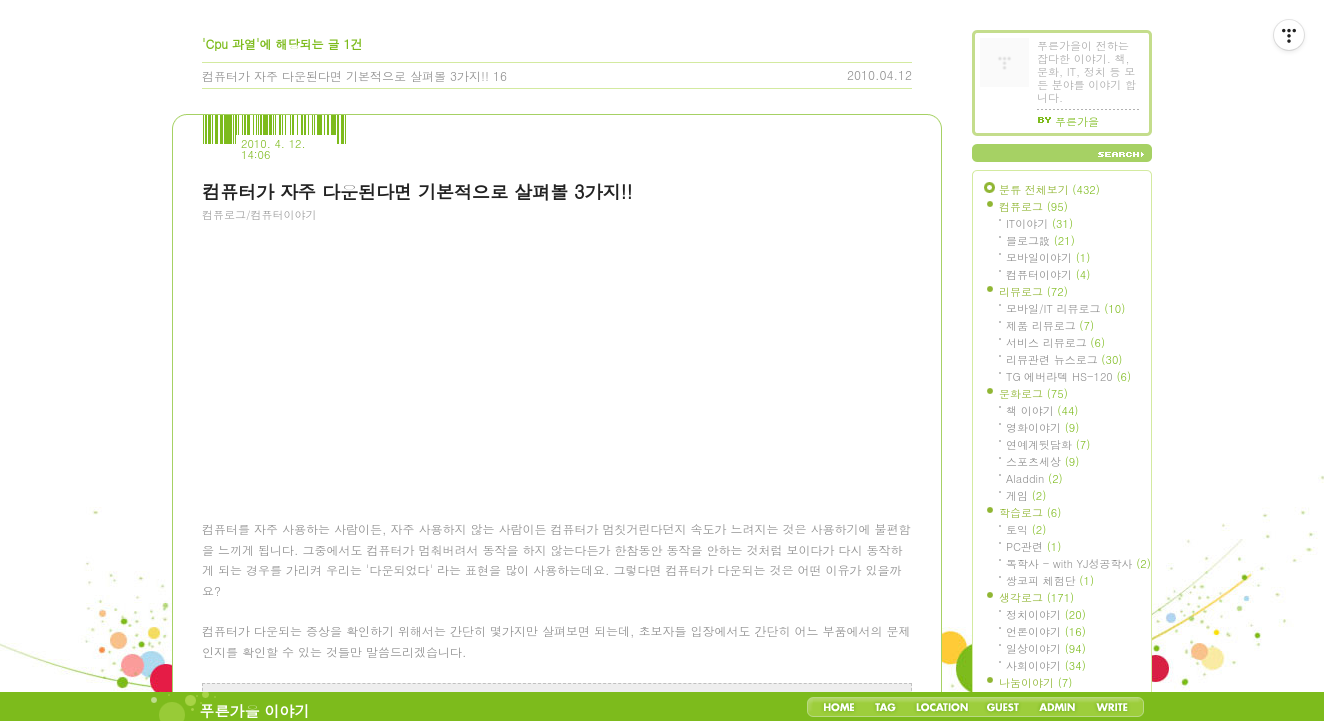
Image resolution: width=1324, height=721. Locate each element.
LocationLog (941, 707)
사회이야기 (1046, 665)
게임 (1026, 495)
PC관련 (1033, 546)
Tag (885, 707)
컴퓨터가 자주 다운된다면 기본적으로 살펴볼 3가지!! (345, 75)
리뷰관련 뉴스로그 (1064, 359)
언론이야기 (1046, 631)
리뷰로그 (1033, 291)
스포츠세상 (1042, 461)
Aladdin (1034, 478)
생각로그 (1036, 597)
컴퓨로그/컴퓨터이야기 (259, 214)
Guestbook (1002, 707)
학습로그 (1030, 512)
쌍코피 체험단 (1050, 580)
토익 (1026, 529)
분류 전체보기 (1049, 189)
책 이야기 (1042, 410)
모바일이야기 (1048, 257)
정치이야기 (1046, 614)
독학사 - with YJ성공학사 (1078, 563)
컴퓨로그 (1033, 206)
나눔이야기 (1035, 682)
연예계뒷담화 (1048, 444)
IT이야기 (1039, 223)
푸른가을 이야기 (255, 710)
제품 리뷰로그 (1050, 325)
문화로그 (1033, 393)
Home (839, 707)
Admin (1057, 707)
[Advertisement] (352, 345)
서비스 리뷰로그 (1055, 342)
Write (1112, 707)
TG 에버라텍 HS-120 (1068, 376)
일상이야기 (1046, 648)
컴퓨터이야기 (1048, 274)
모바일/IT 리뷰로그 (1065, 308)
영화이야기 (1042, 427)
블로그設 (1040, 240)
